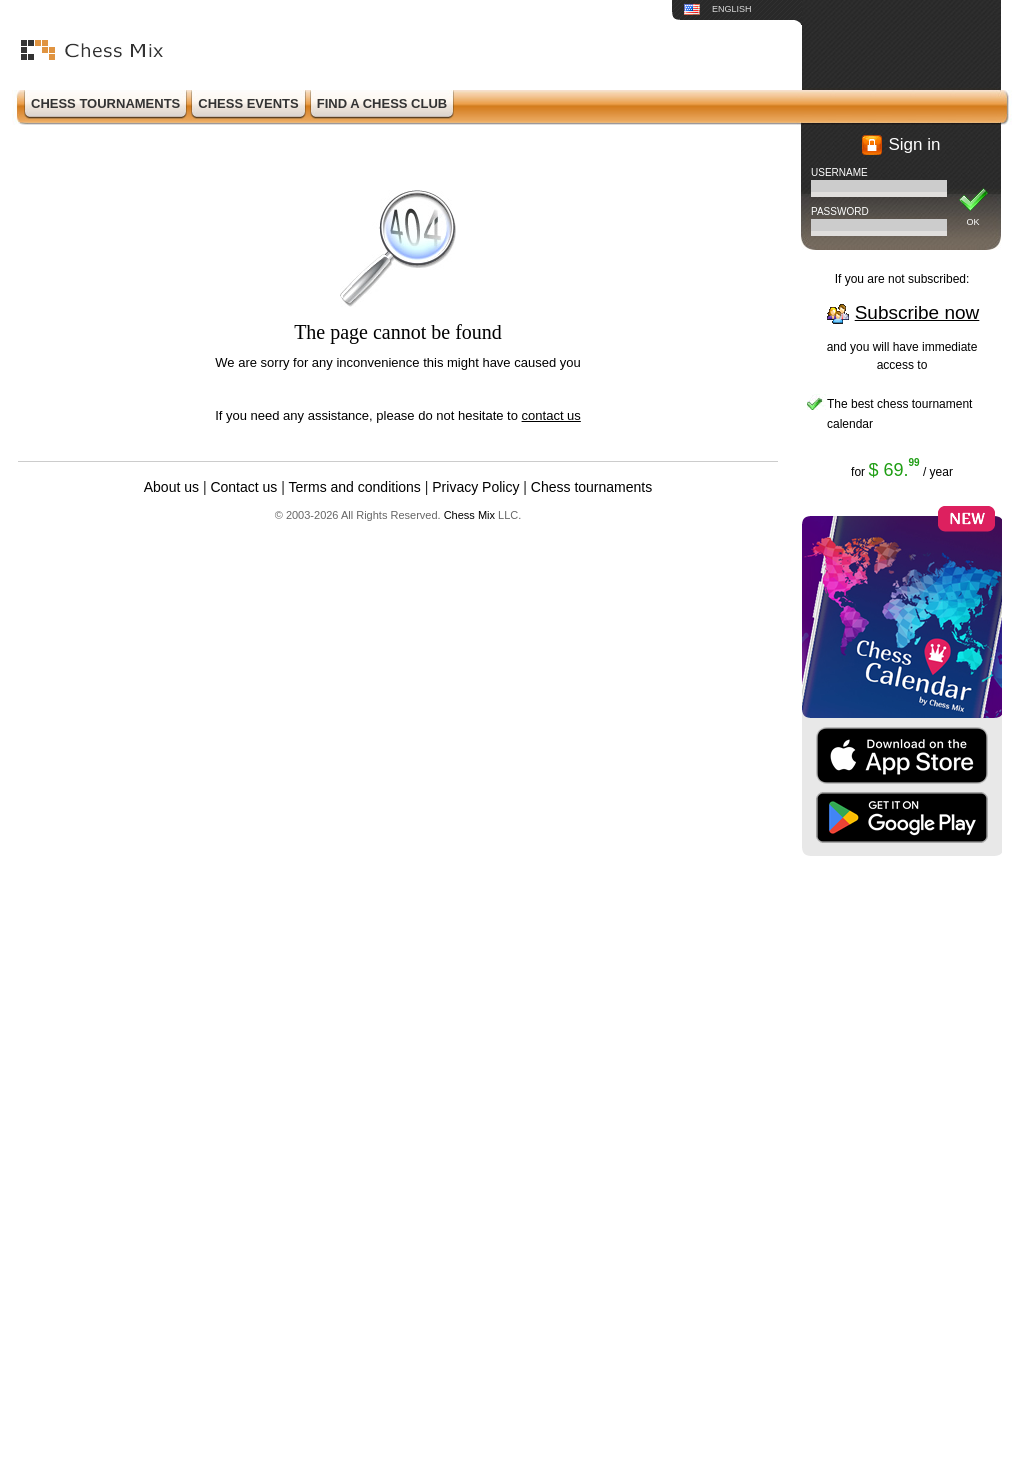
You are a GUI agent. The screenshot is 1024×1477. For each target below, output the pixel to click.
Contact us (243, 487)
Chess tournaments (591, 487)
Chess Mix (469, 515)
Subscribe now (917, 312)
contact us (551, 415)
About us (171, 487)
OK (972, 222)
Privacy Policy (475, 487)
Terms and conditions (355, 487)
